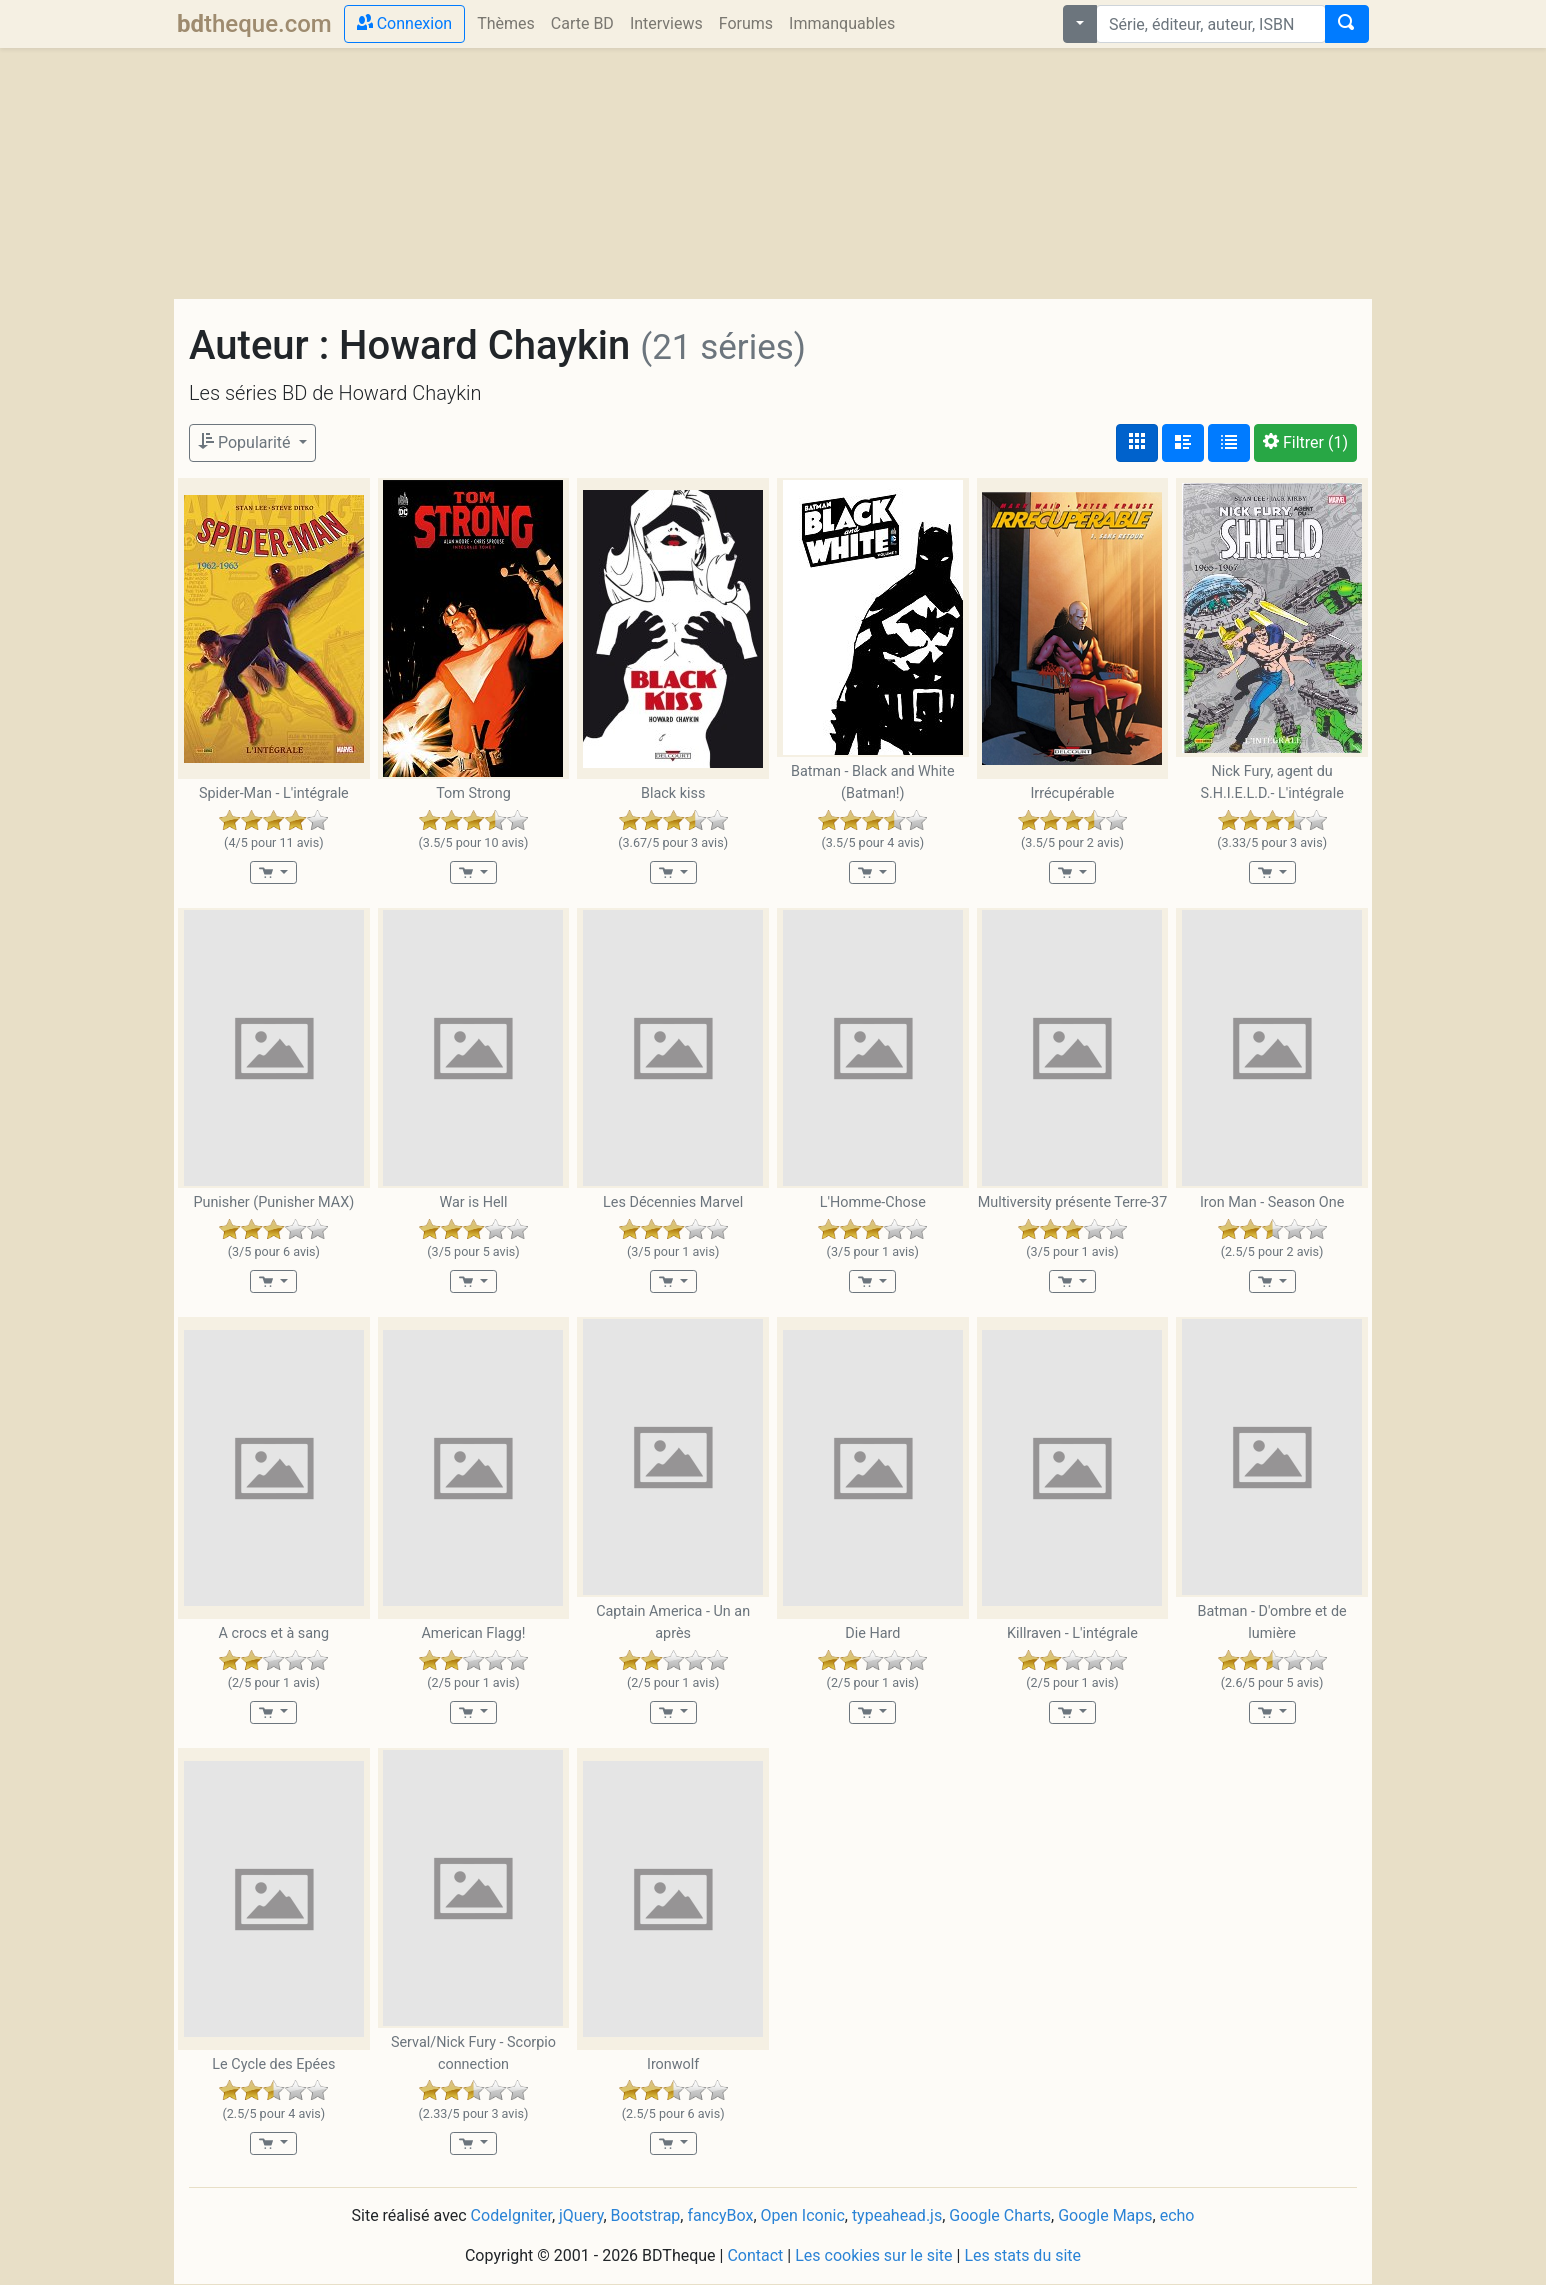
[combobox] (1211, 24)
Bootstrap (646, 2215)
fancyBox (720, 2215)
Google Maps (1105, 2215)
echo (1177, 2215)
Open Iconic (803, 2215)
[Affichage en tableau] (1229, 443)
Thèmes (506, 23)
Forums (746, 23)
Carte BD (582, 23)
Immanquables (842, 23)
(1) (1305, 442)
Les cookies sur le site (873, 2255)
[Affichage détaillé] (1183, 443)
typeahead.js (897, 2215)
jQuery (581, 2215)
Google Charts (1000, 2215)
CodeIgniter (511, 2215)
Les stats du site (1022, 2255)
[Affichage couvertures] (1137, 443)
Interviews (666, 23)
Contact (755, 2255)
